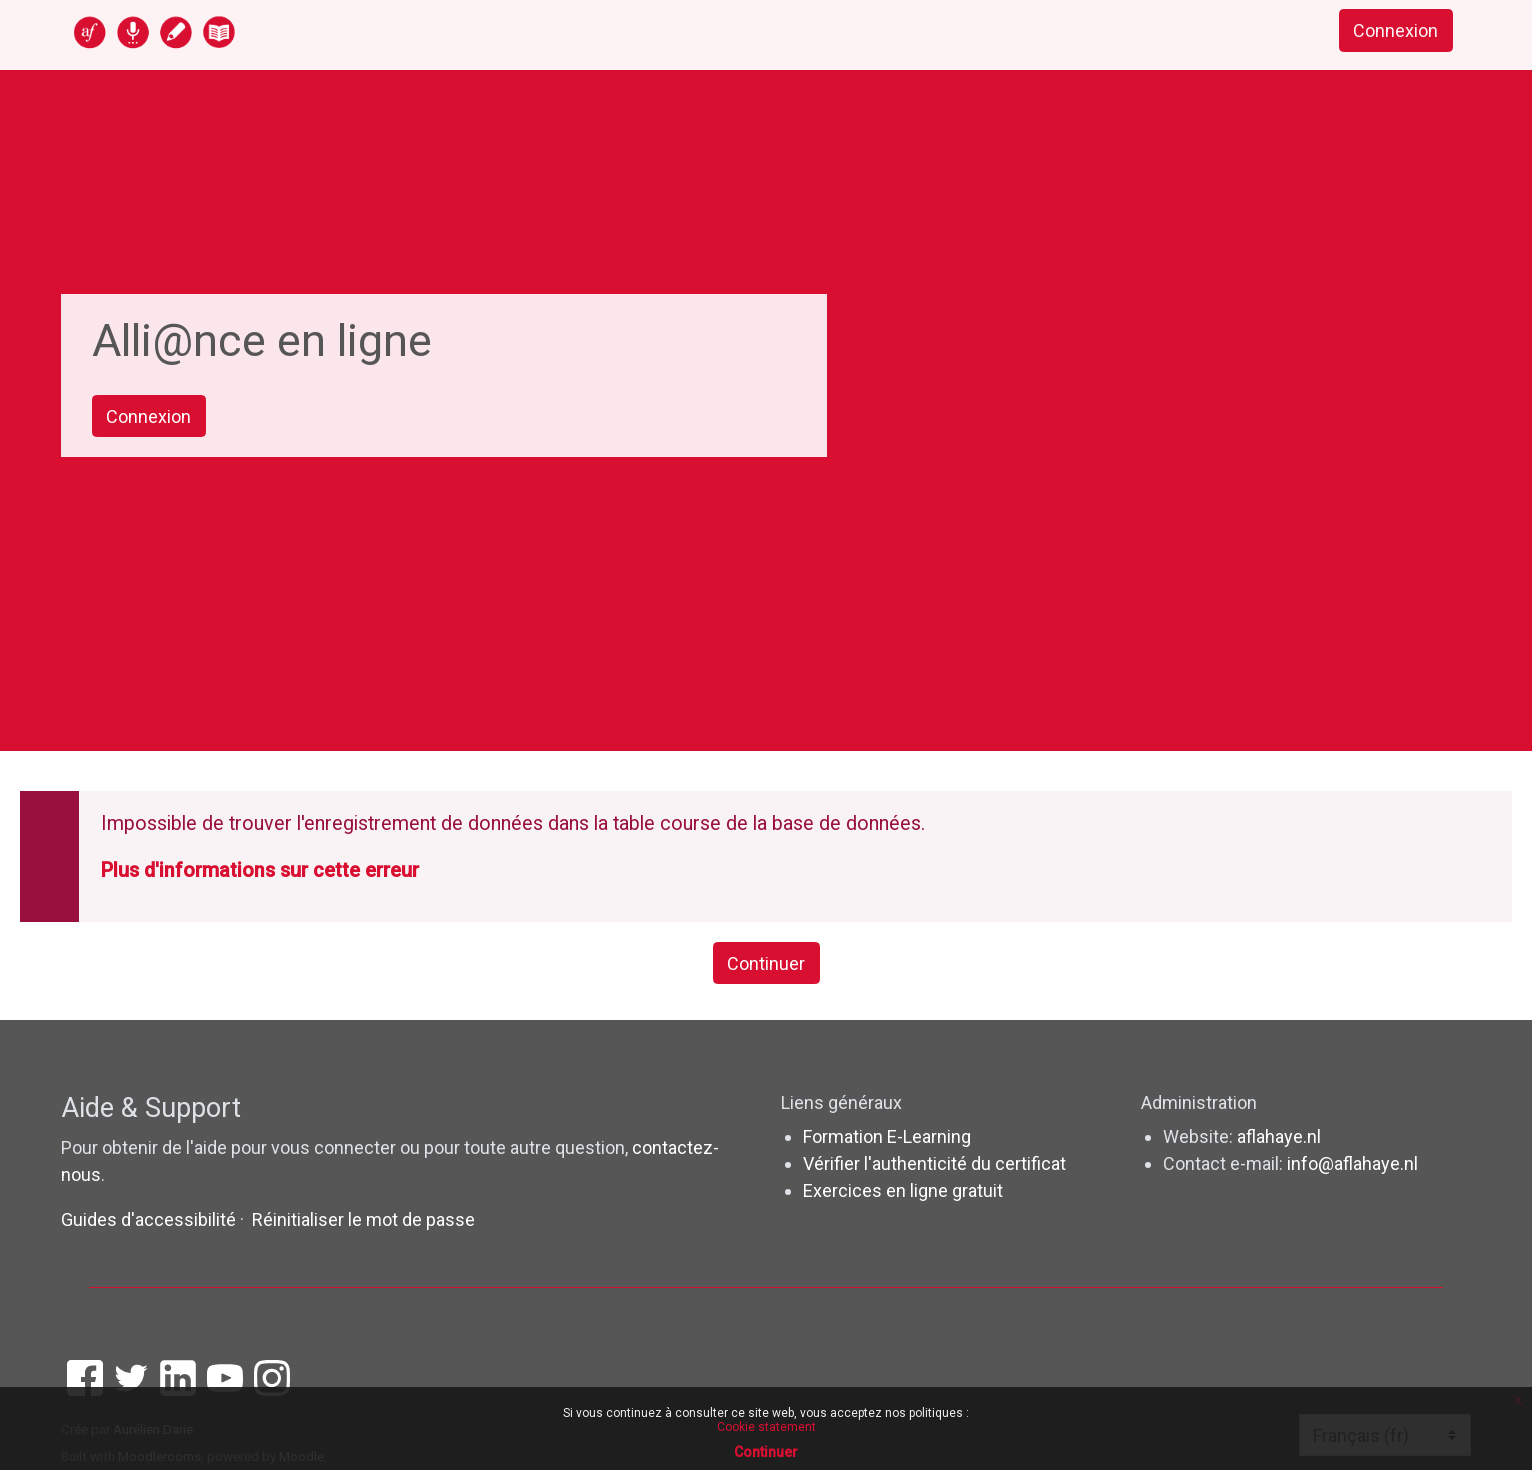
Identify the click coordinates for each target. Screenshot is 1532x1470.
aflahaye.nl (1279, 1136)
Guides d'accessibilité (150, 1219)
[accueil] (232, 31)
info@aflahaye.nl (1352, 1163)
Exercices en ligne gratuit (903, 1190)
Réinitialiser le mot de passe (363, 1219)
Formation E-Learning (887, 1136)
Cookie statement (766, 1427)
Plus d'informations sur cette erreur (260, 870)
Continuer (766, 963)
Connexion (1395, 30)
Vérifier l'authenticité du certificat (934, 1163)
